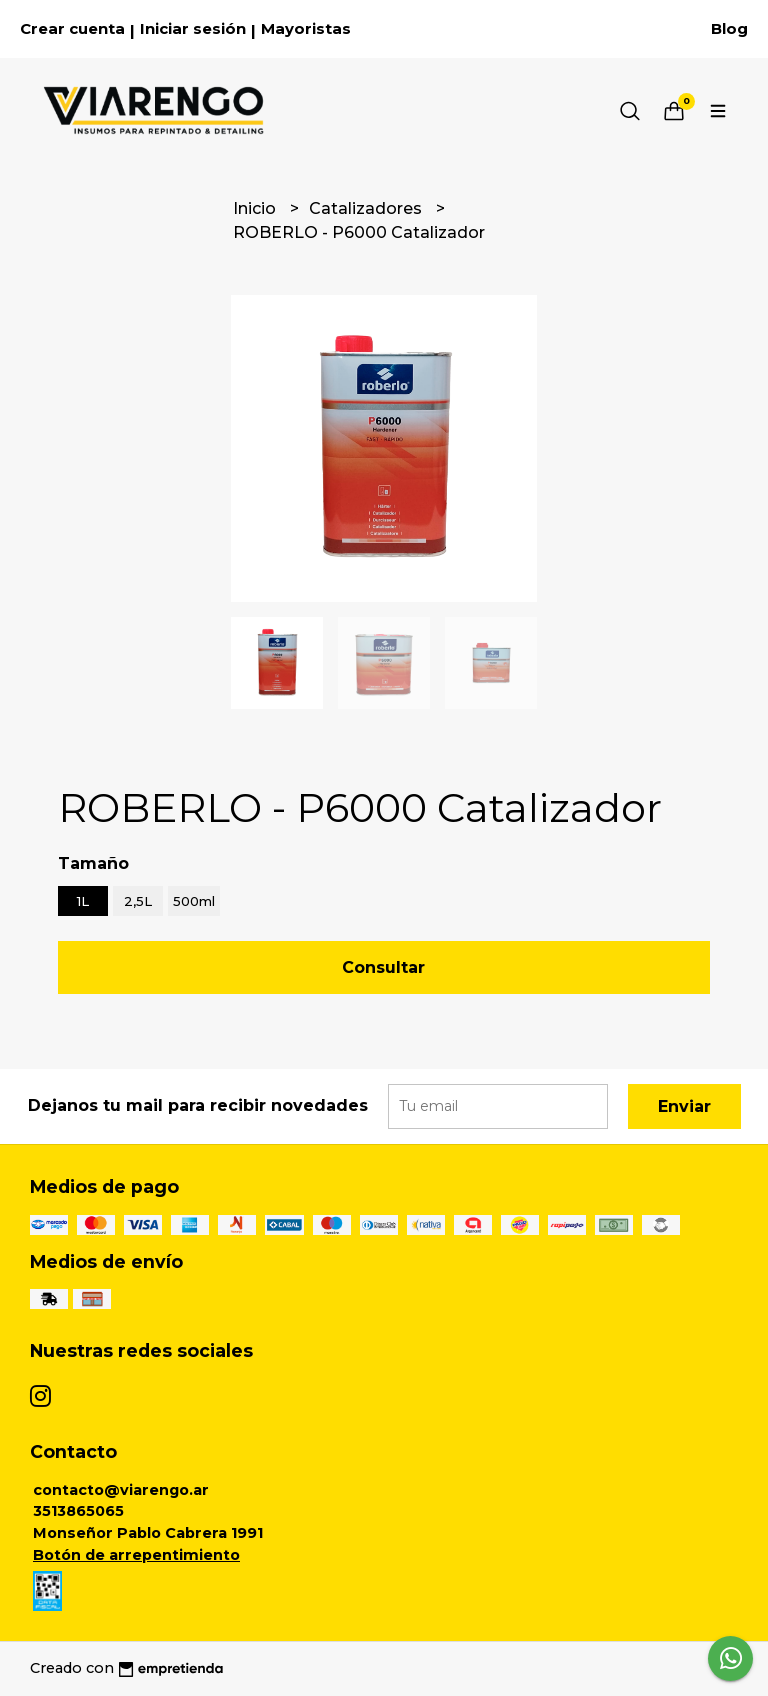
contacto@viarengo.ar (121, 1490)
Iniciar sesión (193, 29)
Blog (729, 29)
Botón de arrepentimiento (136, 1555)
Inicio (256, 208)
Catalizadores (367, 208)
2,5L (138, 901)
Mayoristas (306, 29)
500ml (194, 901)
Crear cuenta (72, 29)
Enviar (684, 1106)
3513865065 (78, 1511)
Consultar (383, 967)
